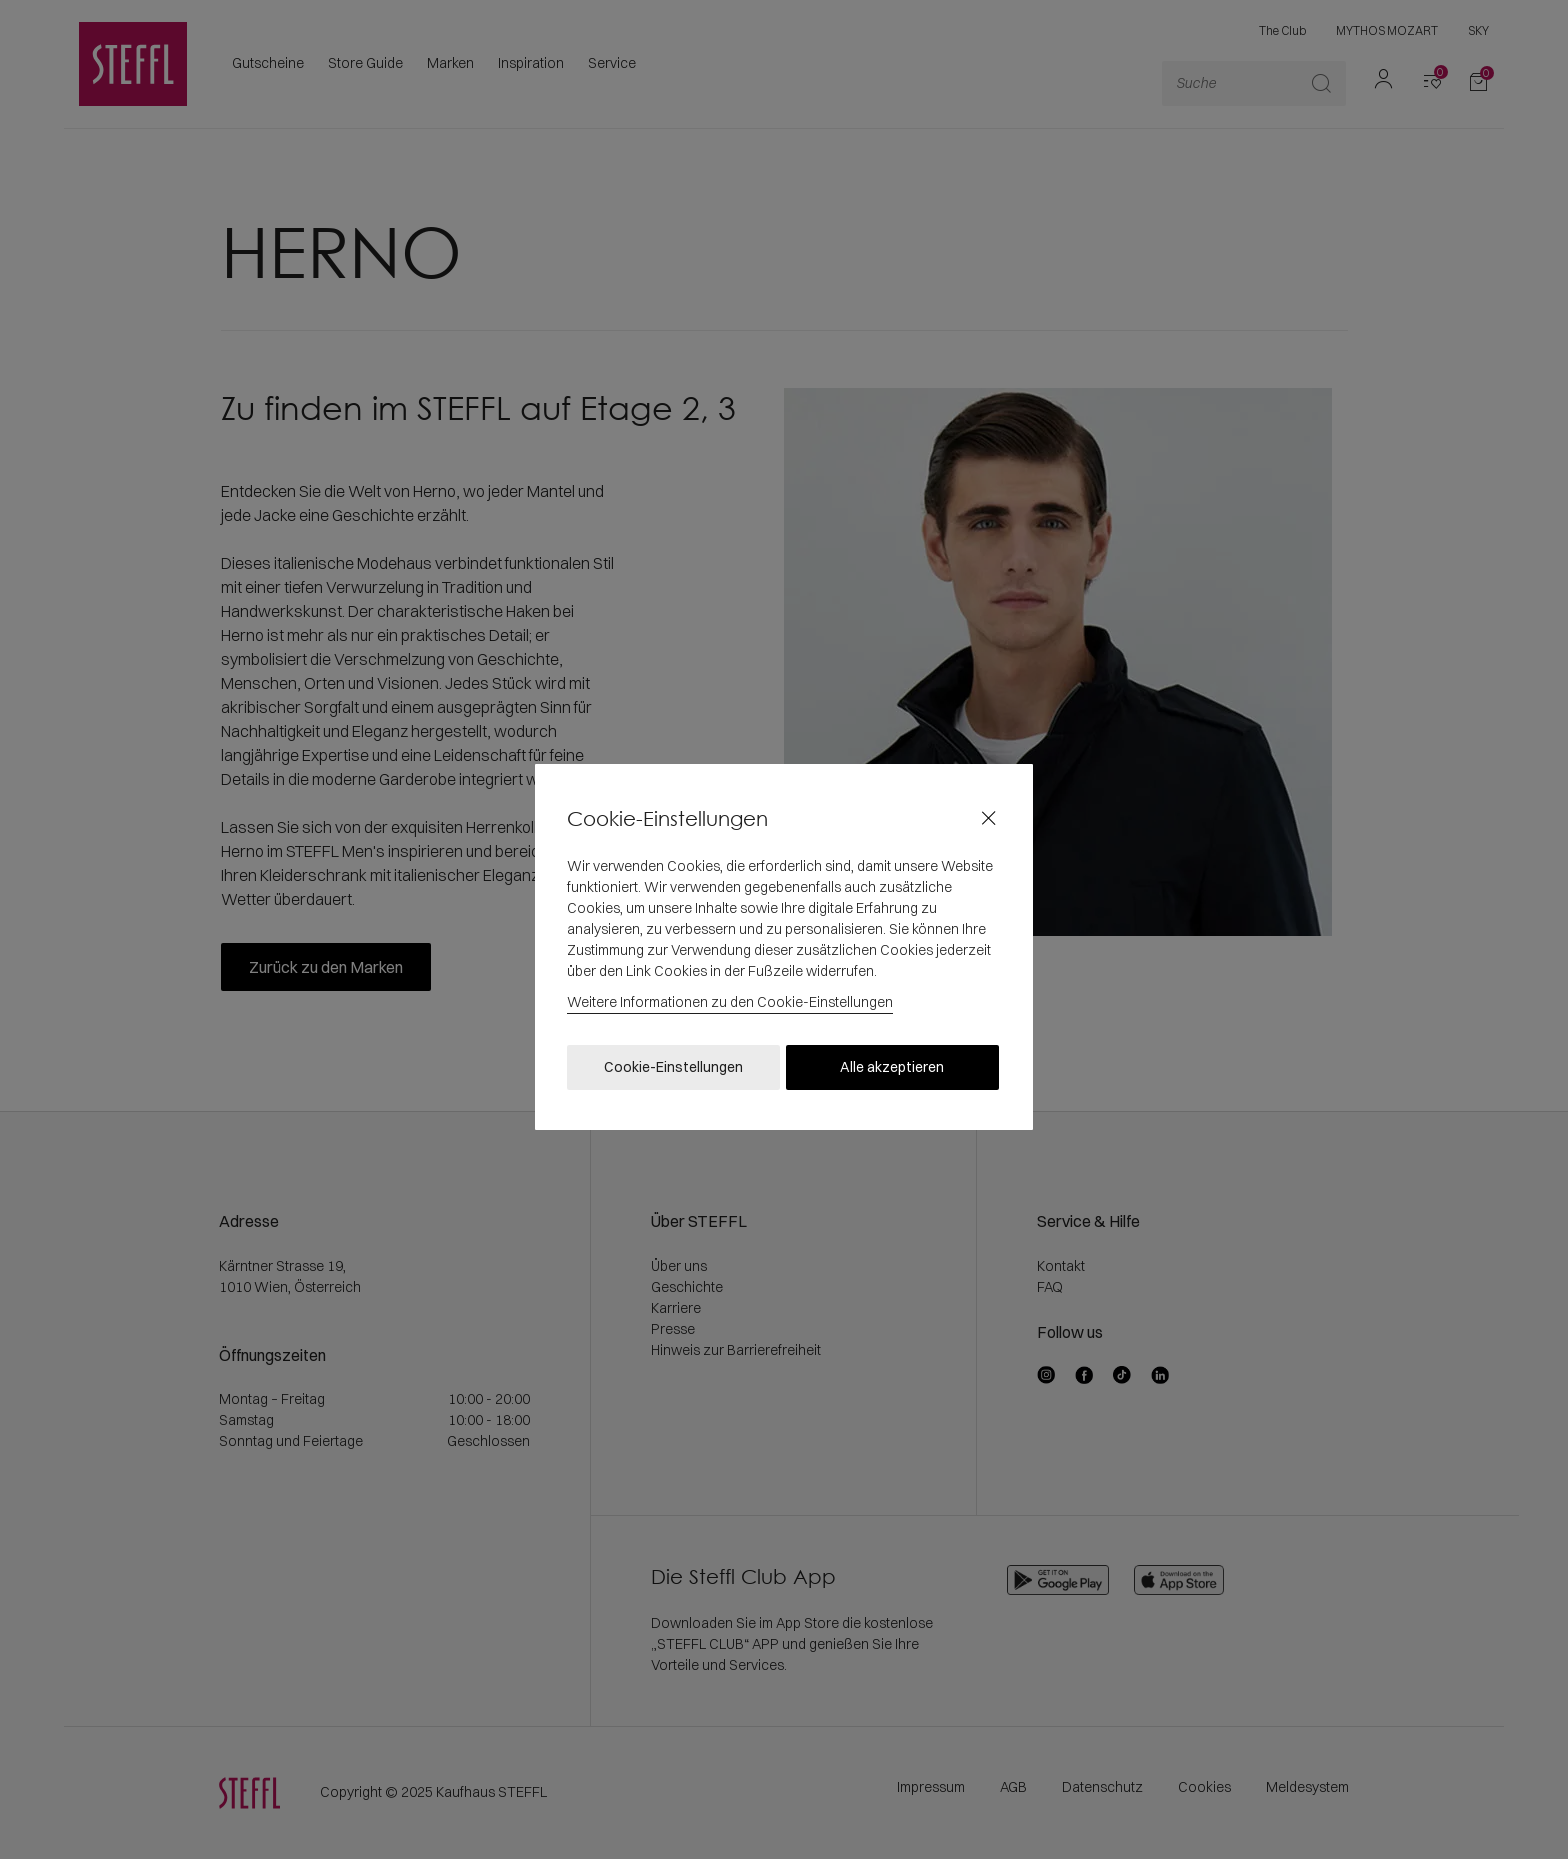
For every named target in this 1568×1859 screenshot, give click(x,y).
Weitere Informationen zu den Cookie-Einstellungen (730, 1002)
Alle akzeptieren (892, 1067)
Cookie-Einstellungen (673, 1067)
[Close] (988, 819)
